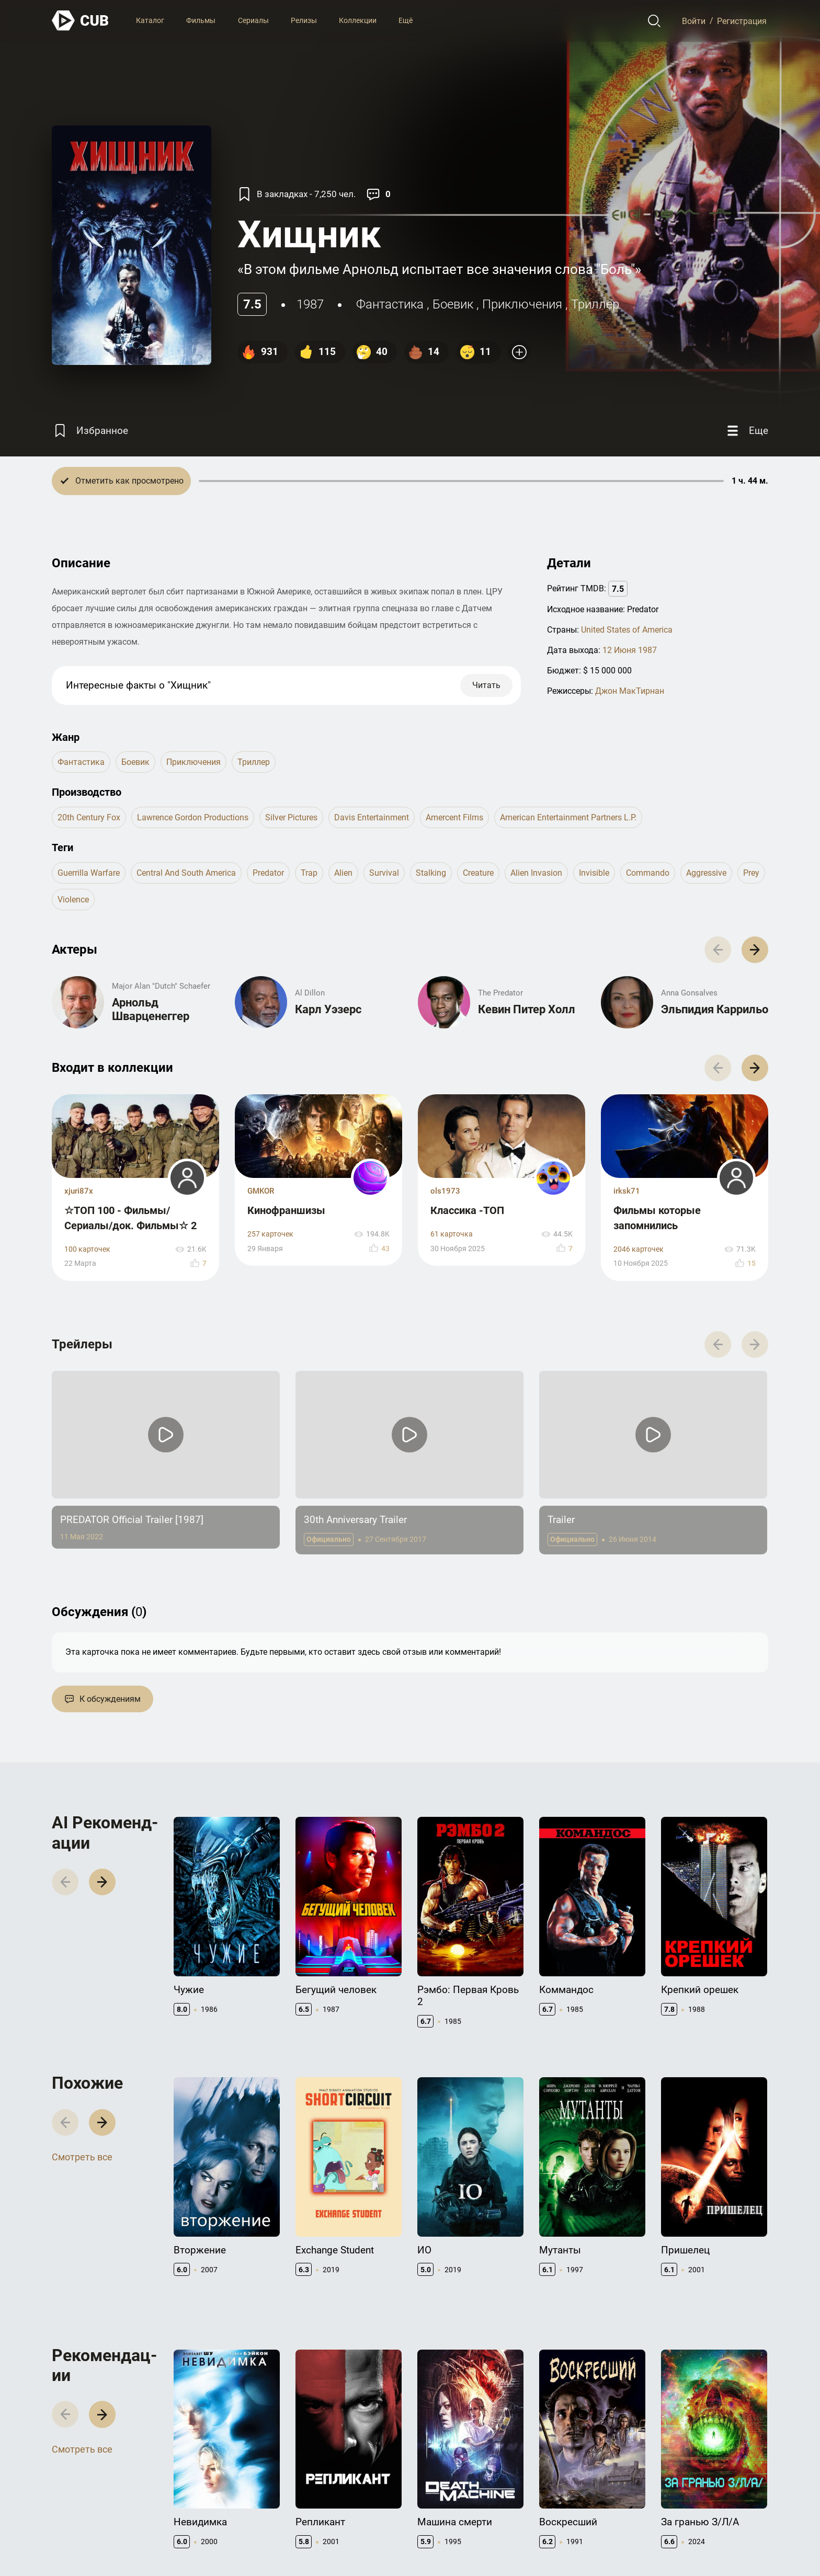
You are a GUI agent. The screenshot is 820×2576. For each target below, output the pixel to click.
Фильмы (200, 20)
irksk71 (626, 1191)
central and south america (186, 873)
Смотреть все (82, 2156)
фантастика (390, 304)
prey (751, 873)
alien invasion (536, 873)
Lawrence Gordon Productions (192, 817)
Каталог (150, 20)
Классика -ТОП (467, 1210)
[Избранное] (90, 430)
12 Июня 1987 (629, 650)
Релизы (304, 20)
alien (343, 873)
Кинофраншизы (286, 1210)
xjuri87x (78, 1191)
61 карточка (451, 1234)
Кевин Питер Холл (526, 1009)
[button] (755, 949)
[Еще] (746, 430)
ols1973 (445, 1191)
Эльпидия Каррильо (714, 1009)
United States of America (627, 630)
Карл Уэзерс (328, 1009)
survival (384, 873)
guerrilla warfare (89, 873)
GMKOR (260, 1191)
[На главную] (80, 20)
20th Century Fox (89, 817)
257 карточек (270, 1234)
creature (478, 873)
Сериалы (253, 20)
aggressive (706, 873)
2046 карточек (638, 1249)
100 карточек (87, 1249)
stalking (431, 873)
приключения (522, 304)
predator (268, 873)
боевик (452, 304)
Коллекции (358, 20)
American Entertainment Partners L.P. (568, 817)
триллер (595, 304)
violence (73, 900)
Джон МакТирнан (629, 691)
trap (309, 873)
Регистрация (742, 21)
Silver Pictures (291, 817)
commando (647, 873)
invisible (594, 873)
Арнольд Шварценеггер (150, 1009)
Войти (693, 21)
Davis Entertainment (371, 817)
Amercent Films (454, 817)
